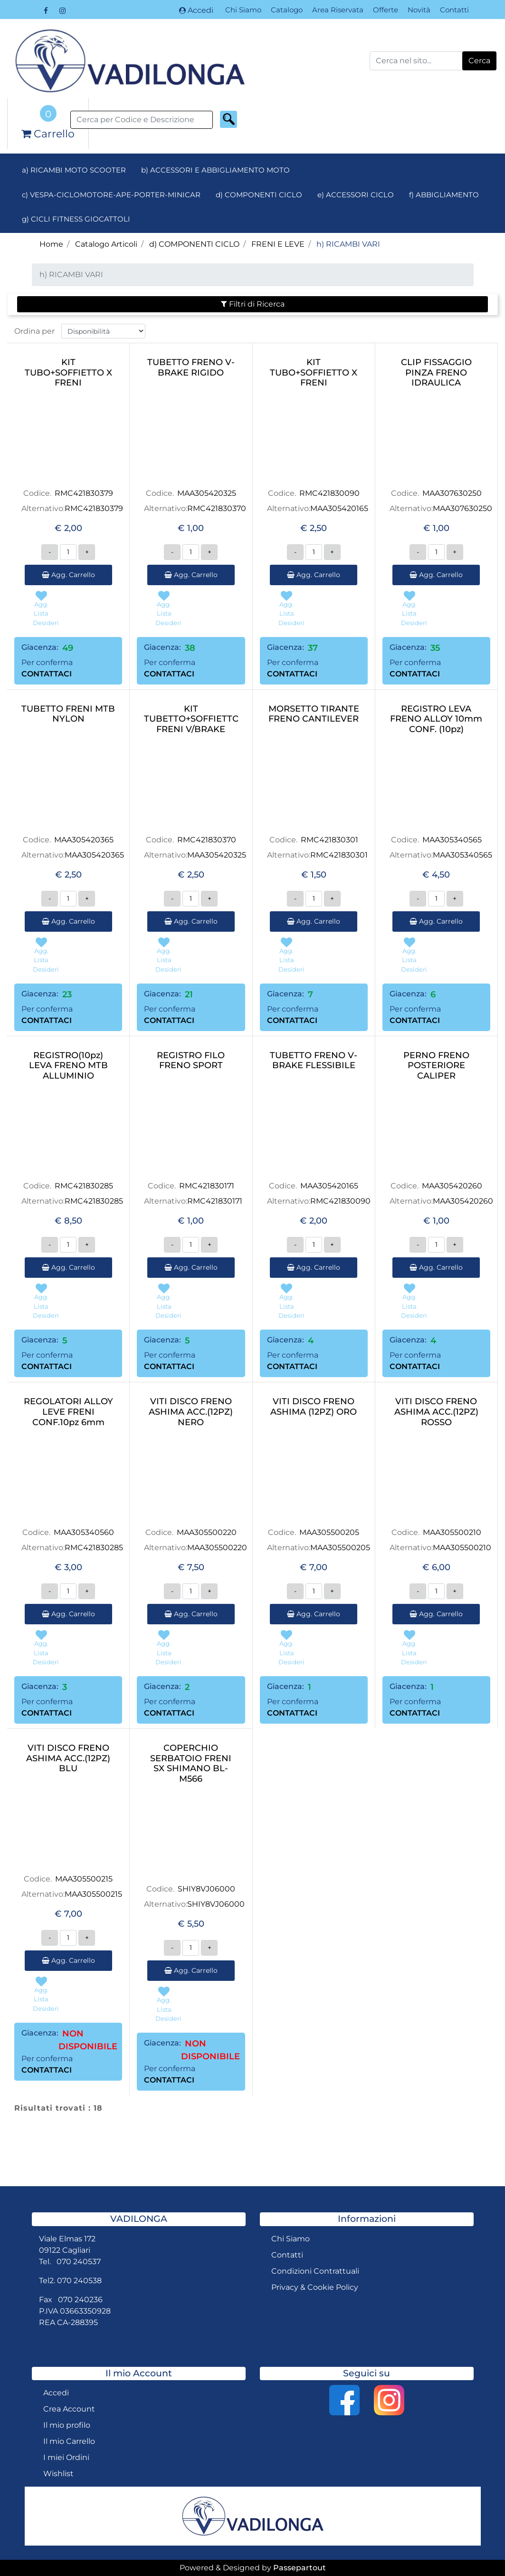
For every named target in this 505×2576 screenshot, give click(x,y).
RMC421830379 (84, 493)
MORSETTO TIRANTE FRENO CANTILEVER (313, 714)
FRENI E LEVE (278, 244)
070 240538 (79, 2280)
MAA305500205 (329, 1532)
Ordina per (34, 331)
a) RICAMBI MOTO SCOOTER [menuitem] (74, 169)
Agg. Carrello (68, 574)
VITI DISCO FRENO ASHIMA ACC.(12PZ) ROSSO (436, 1412)
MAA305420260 (452, 1185)
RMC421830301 (329, 839)
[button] (479, 60)
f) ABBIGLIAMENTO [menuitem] (444, 194)
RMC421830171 (206, 1185)
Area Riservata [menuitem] (337, 9)
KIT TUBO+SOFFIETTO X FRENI (68, 372)
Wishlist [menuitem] (58, 2473)
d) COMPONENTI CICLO (194, 244)
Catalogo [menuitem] (287, 9)
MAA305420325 (206, 493)
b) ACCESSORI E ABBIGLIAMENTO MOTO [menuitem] (215, 169)
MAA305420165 (339, 508)
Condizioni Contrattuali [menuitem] (315, 2271)
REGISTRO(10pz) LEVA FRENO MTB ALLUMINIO (68, 1066)
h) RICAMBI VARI (348, 244)
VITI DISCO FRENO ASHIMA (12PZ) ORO (313, 1407)
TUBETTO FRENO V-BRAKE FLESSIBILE (313, 1061)
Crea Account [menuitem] (69, 2408)
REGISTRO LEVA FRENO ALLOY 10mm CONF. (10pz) (436, 719)
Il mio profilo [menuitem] (66, 2425)
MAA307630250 (452, 493)
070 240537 (79, 2261)
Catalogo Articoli (106, 244)
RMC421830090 (329, 493)
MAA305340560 (84, 1532)
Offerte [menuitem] (385, 9)
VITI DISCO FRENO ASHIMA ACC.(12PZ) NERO (191, 1412)
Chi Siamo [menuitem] (243, 9)
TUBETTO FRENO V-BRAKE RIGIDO (191, 367)
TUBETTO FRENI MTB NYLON (68, 714)
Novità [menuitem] (419, 9)
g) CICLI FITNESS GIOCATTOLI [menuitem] (76, 218)
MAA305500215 (84, 1878)
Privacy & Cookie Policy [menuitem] (314, 2287)
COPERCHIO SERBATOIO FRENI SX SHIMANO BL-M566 (190, 1763)
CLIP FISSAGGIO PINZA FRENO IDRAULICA (436, 372)
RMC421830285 (84, 1185)
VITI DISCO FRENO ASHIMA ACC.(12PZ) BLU (68, 1758)
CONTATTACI (46, 673)
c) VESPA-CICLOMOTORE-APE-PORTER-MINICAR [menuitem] (111, 194)
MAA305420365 (84, 839)
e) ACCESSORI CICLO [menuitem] (355, 194)
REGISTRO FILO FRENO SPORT (191, 1061)
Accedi (196, 10)
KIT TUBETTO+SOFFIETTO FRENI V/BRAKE (191, 719)
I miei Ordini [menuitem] (66, 2457)
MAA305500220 (207, 1532)
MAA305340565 (452, 839)
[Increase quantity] (86, 552)
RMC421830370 (216, 508)
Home (51, 244)
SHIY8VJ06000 (206, 1888)
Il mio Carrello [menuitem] (69, 2441)
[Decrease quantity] (49, 552)
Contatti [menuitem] (454, 9)
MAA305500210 (452, 1532)
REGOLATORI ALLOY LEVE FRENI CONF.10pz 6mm (68, 1412)
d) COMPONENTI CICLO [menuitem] (259, 194)
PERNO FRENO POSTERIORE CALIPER (436, 1066)
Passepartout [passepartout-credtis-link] (299, 2567)
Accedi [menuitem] (56, 2392)
